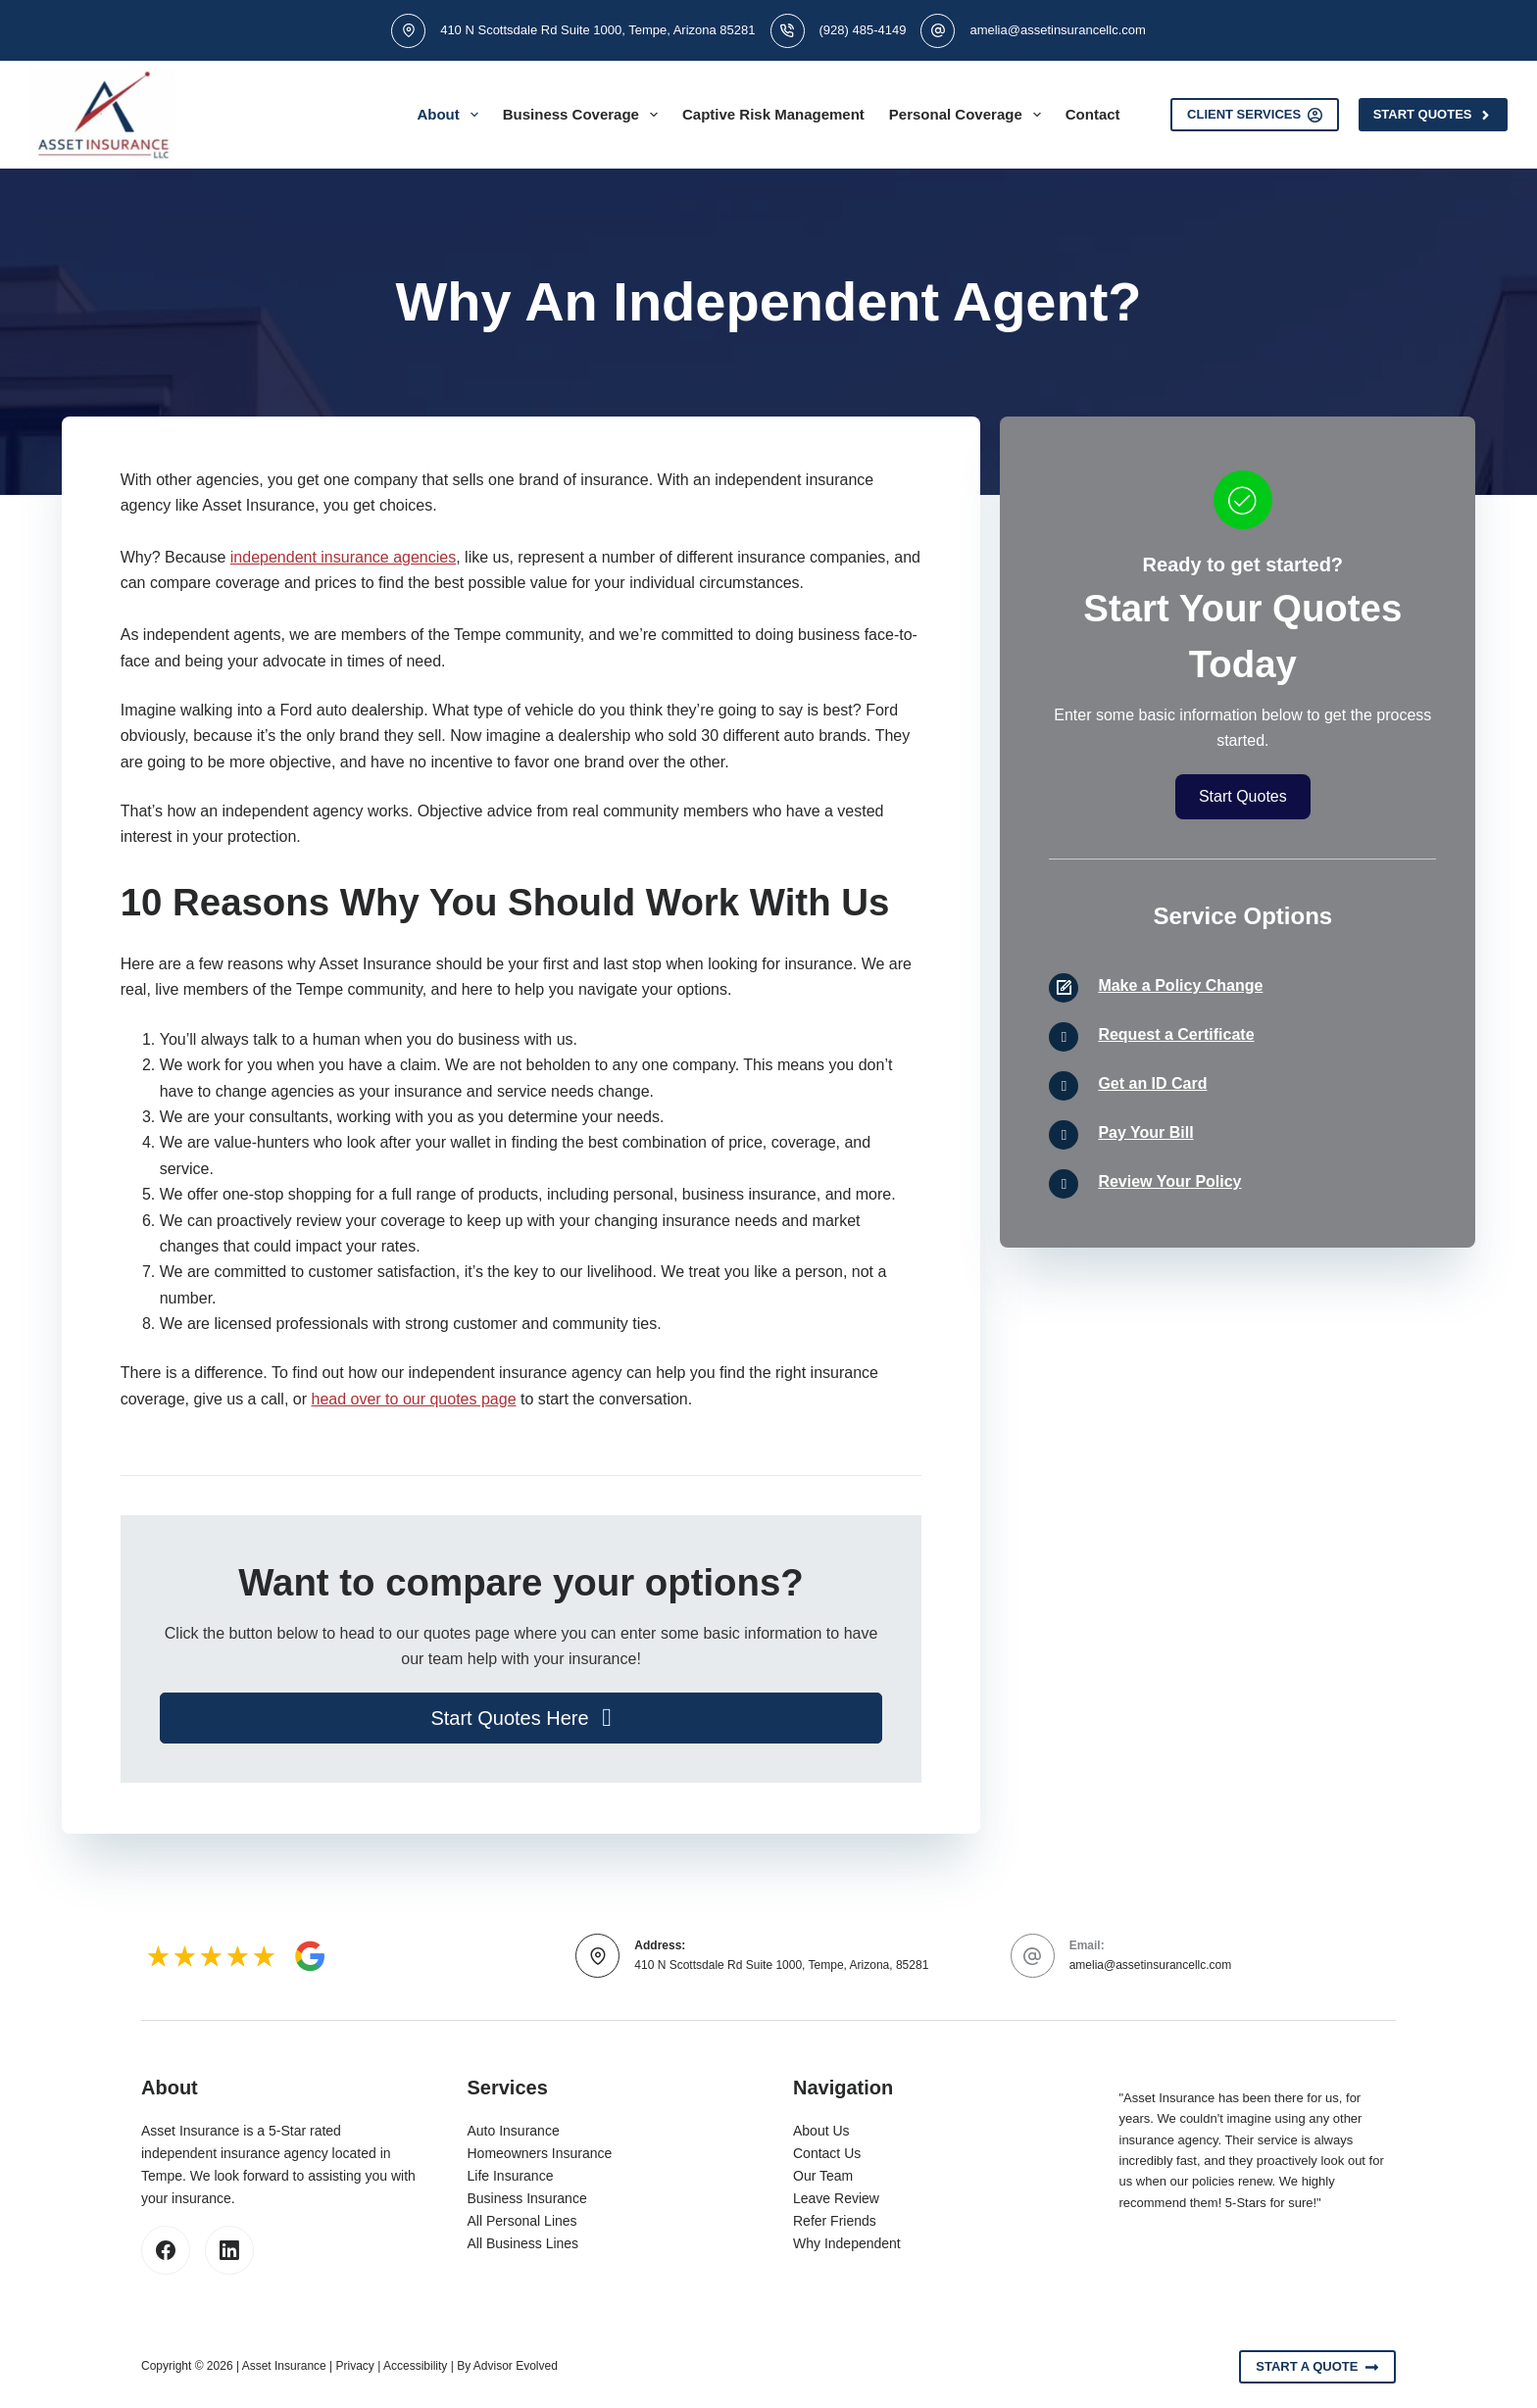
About (451, 114)
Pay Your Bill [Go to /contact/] (1145, 1132)
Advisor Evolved (515, 2366)
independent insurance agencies (343, 557)
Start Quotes (1433, 115)
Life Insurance (511, 2176)
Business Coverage (584, 114)
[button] (521, 1718)
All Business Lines (523, 2243)
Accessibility (415, 2366)
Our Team (823, 2176)
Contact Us (827, 2153)
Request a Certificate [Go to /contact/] (1176, 1034)
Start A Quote (1317, 2367)
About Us (821, 2130)
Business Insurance (527, 2198)
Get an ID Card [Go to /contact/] (1152, 1083)
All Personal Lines (522, 2221)
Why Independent (847, 2243)
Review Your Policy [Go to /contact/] (1169, 1181)
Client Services (1254, 115)
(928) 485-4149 (863, 30)
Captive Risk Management (773, 114)
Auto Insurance (514, 2130)
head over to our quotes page (413, 1399)
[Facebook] (165, 2250)
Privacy (355, 2366)
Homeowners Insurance (540, 2153)
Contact (1093, 114)
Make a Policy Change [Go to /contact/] (1180, 985)
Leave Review (836, 2198)
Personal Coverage (969, 114)
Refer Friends (834, 2221)
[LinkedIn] (229, 2250)
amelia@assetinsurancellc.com (1057, 30)
